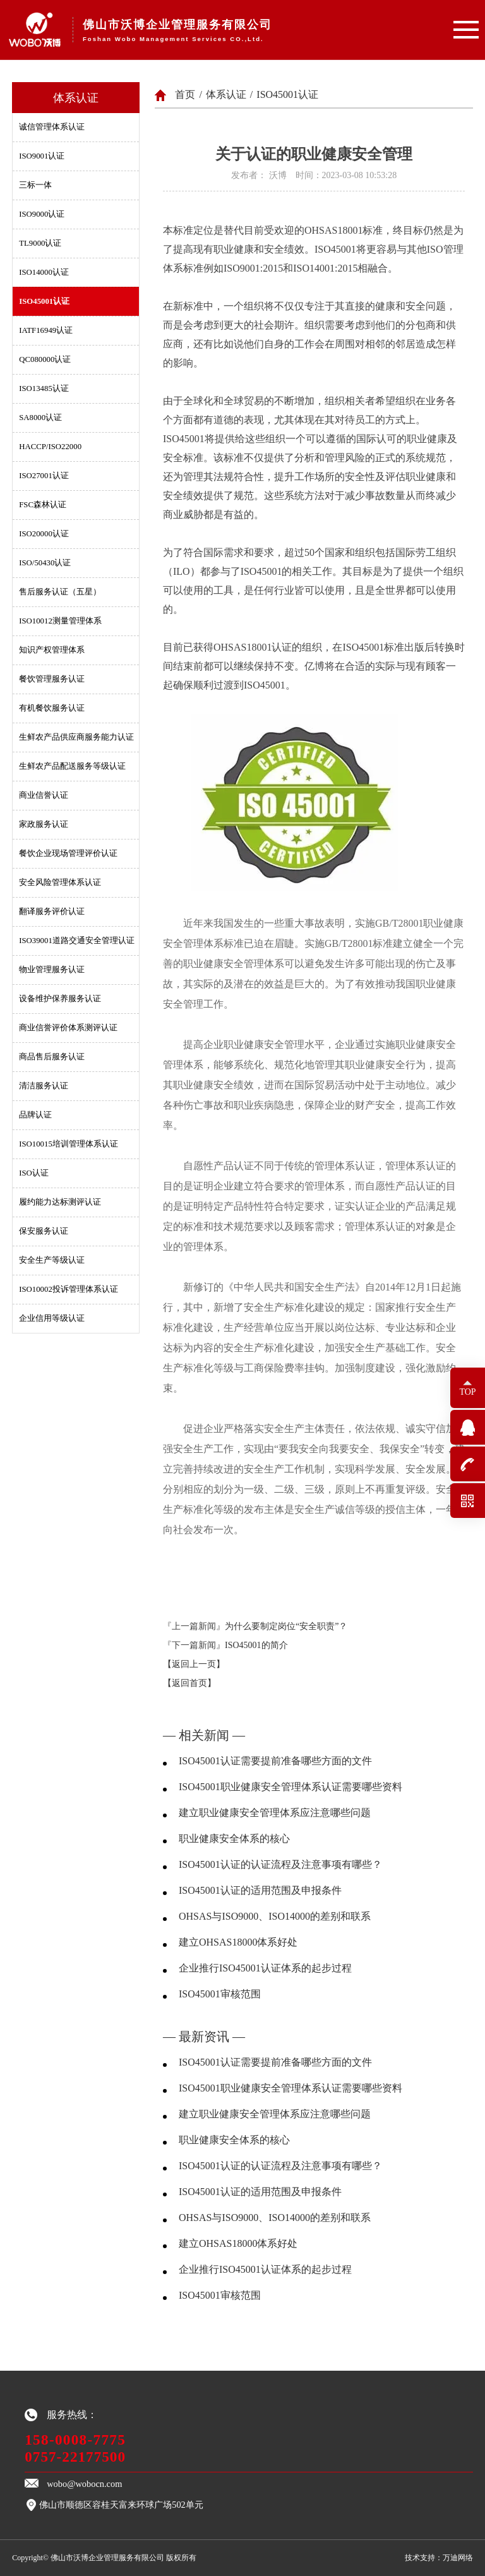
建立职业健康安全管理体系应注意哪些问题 (275, 1812)
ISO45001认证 (44, 301)
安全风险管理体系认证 (60, 882)
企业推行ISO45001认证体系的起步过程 (265, 1968)
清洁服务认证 (43, 1085)
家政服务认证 (43, 824)
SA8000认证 (40, 417)
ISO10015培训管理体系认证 (68, 1144)
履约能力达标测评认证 (60, 1202)
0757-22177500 (75, 2456)
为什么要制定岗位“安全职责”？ (286, 1626)
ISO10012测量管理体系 (60, 621)
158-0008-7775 (75, 2439)
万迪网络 (458, 2557)
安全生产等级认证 (52, 1260)
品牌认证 (35, 1114)
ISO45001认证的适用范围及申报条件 (260, 1890)
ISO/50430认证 (45, 562)
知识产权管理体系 (52, 650)
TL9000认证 (40, 243)
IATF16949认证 (46, 330)
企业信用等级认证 (52, 1318)
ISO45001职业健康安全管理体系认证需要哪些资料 (290, 1786)
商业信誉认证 (43, 795)
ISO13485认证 (44, 388)
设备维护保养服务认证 (60, 998)
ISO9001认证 (41, 156)
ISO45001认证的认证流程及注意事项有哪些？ (280, 1864)
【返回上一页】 (194, 1664)
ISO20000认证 (44, 533)
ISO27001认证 (44, 475)
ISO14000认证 (44, 272)
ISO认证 (34, 1173)
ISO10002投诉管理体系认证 (68, 1289)
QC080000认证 (45, 359)
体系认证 (226, 94)
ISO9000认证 (41, 214)
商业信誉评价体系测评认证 (68, 1027)
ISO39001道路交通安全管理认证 (77, 940)
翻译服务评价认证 (52, 911)
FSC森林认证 (42, 504)
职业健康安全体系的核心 (234, 1838)
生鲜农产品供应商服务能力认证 (76, 737)
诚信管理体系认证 (52, 127)
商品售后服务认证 (52, 1056)
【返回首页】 (189, 1683)
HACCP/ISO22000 (50, 446)
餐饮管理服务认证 (52, 679)
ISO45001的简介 (256, 1645)
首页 (185, 94)
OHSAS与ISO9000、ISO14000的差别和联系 (275, 1916)
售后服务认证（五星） (60, 591)
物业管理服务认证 (52, 969)
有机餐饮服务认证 (52, 708)
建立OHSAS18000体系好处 (238, 1942)
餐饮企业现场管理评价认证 (68, 853)
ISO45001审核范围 (220, 1994)
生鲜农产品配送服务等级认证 (72, 766)
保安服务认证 (43, 1231)
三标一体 (35, 185)
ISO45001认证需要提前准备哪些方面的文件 (275, 1760)
